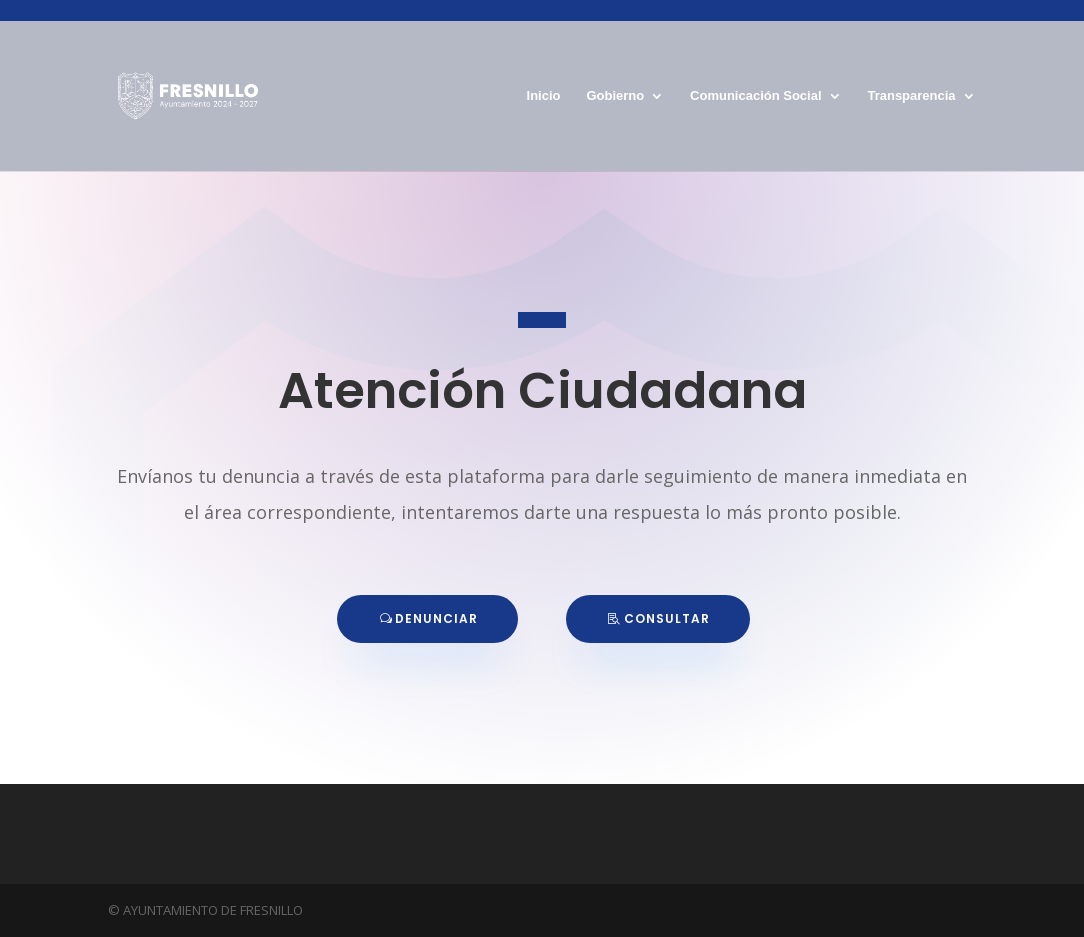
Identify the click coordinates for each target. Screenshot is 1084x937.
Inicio (544, 96)
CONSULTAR (667, 618)
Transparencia (911, 96)
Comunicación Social (755, 96)
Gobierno (615, 96)
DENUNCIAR (436, 618)
